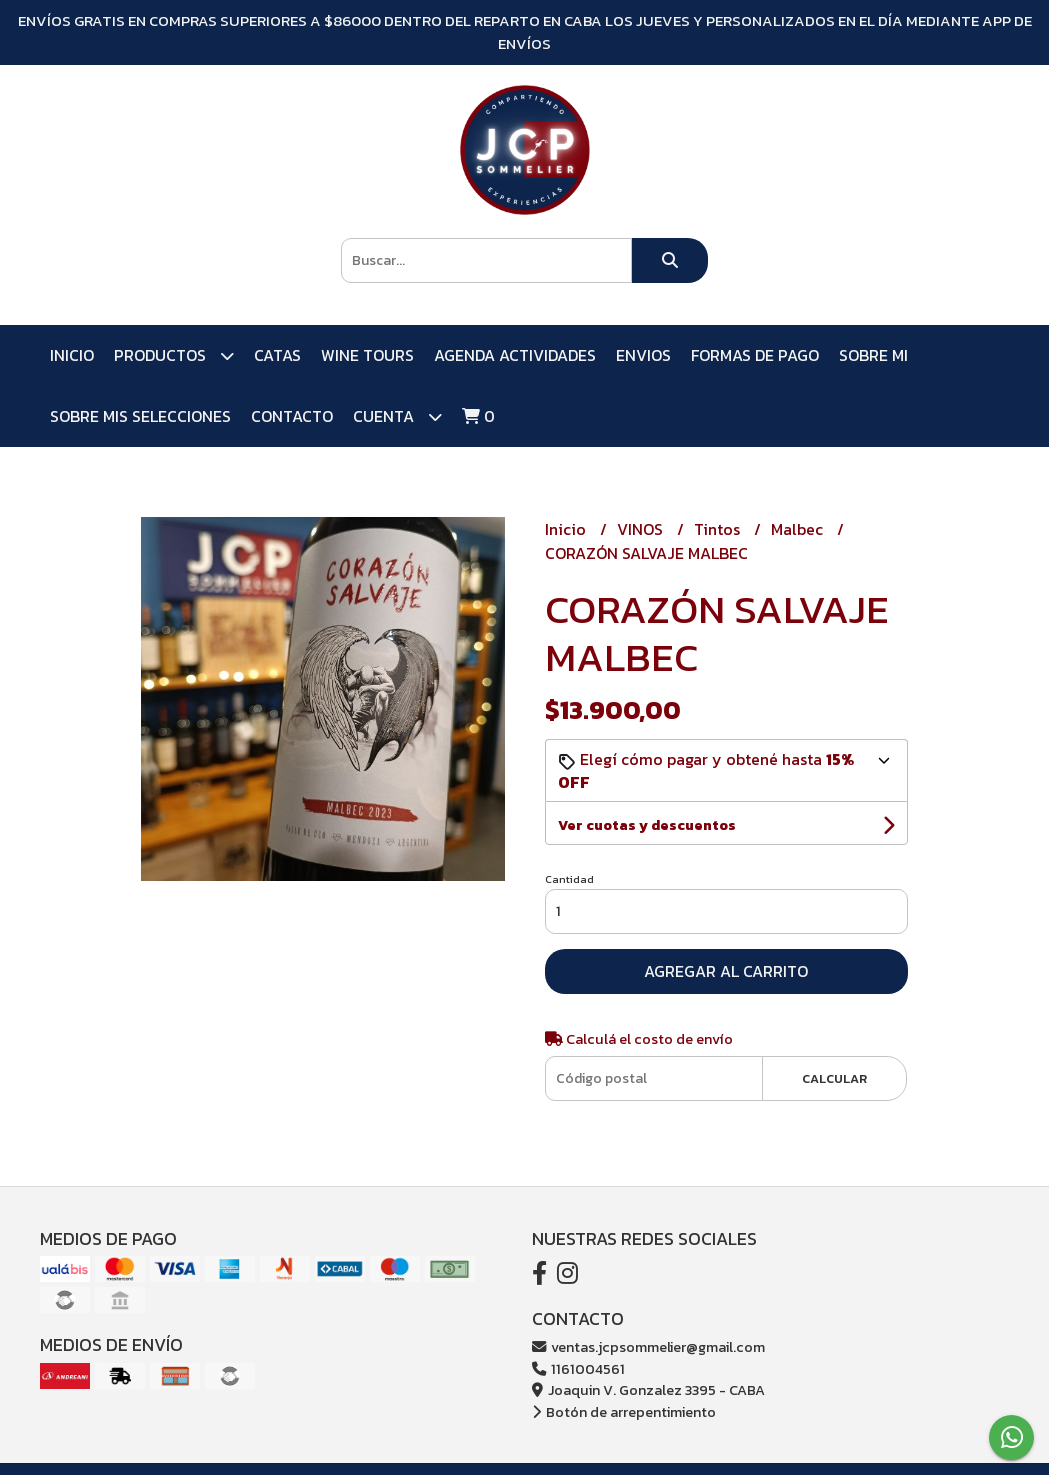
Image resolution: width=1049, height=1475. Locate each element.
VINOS (642, 529)
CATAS (277, 355)
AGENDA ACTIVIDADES (515, 355)
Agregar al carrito (726, 971)
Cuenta (397, 416)
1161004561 (578, 1369)
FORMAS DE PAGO (755, 355)
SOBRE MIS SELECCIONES (140, 416)
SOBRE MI (873, 355)
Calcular (834, 1078)
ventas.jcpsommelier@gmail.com (648, 1347)
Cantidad (569, 879)
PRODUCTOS (174, 355)
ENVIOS (643, 355)
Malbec (799, 529)
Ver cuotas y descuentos (647, 825)
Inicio (72, 355)
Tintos (719, 529)
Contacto (292, 416)
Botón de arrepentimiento (624, 1412)
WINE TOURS (367, 355)
